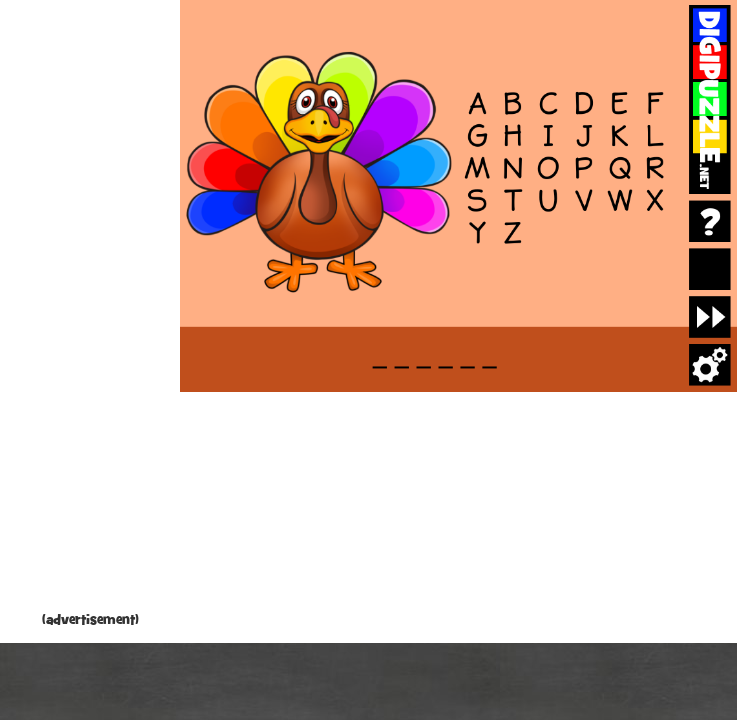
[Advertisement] (90, 310)
